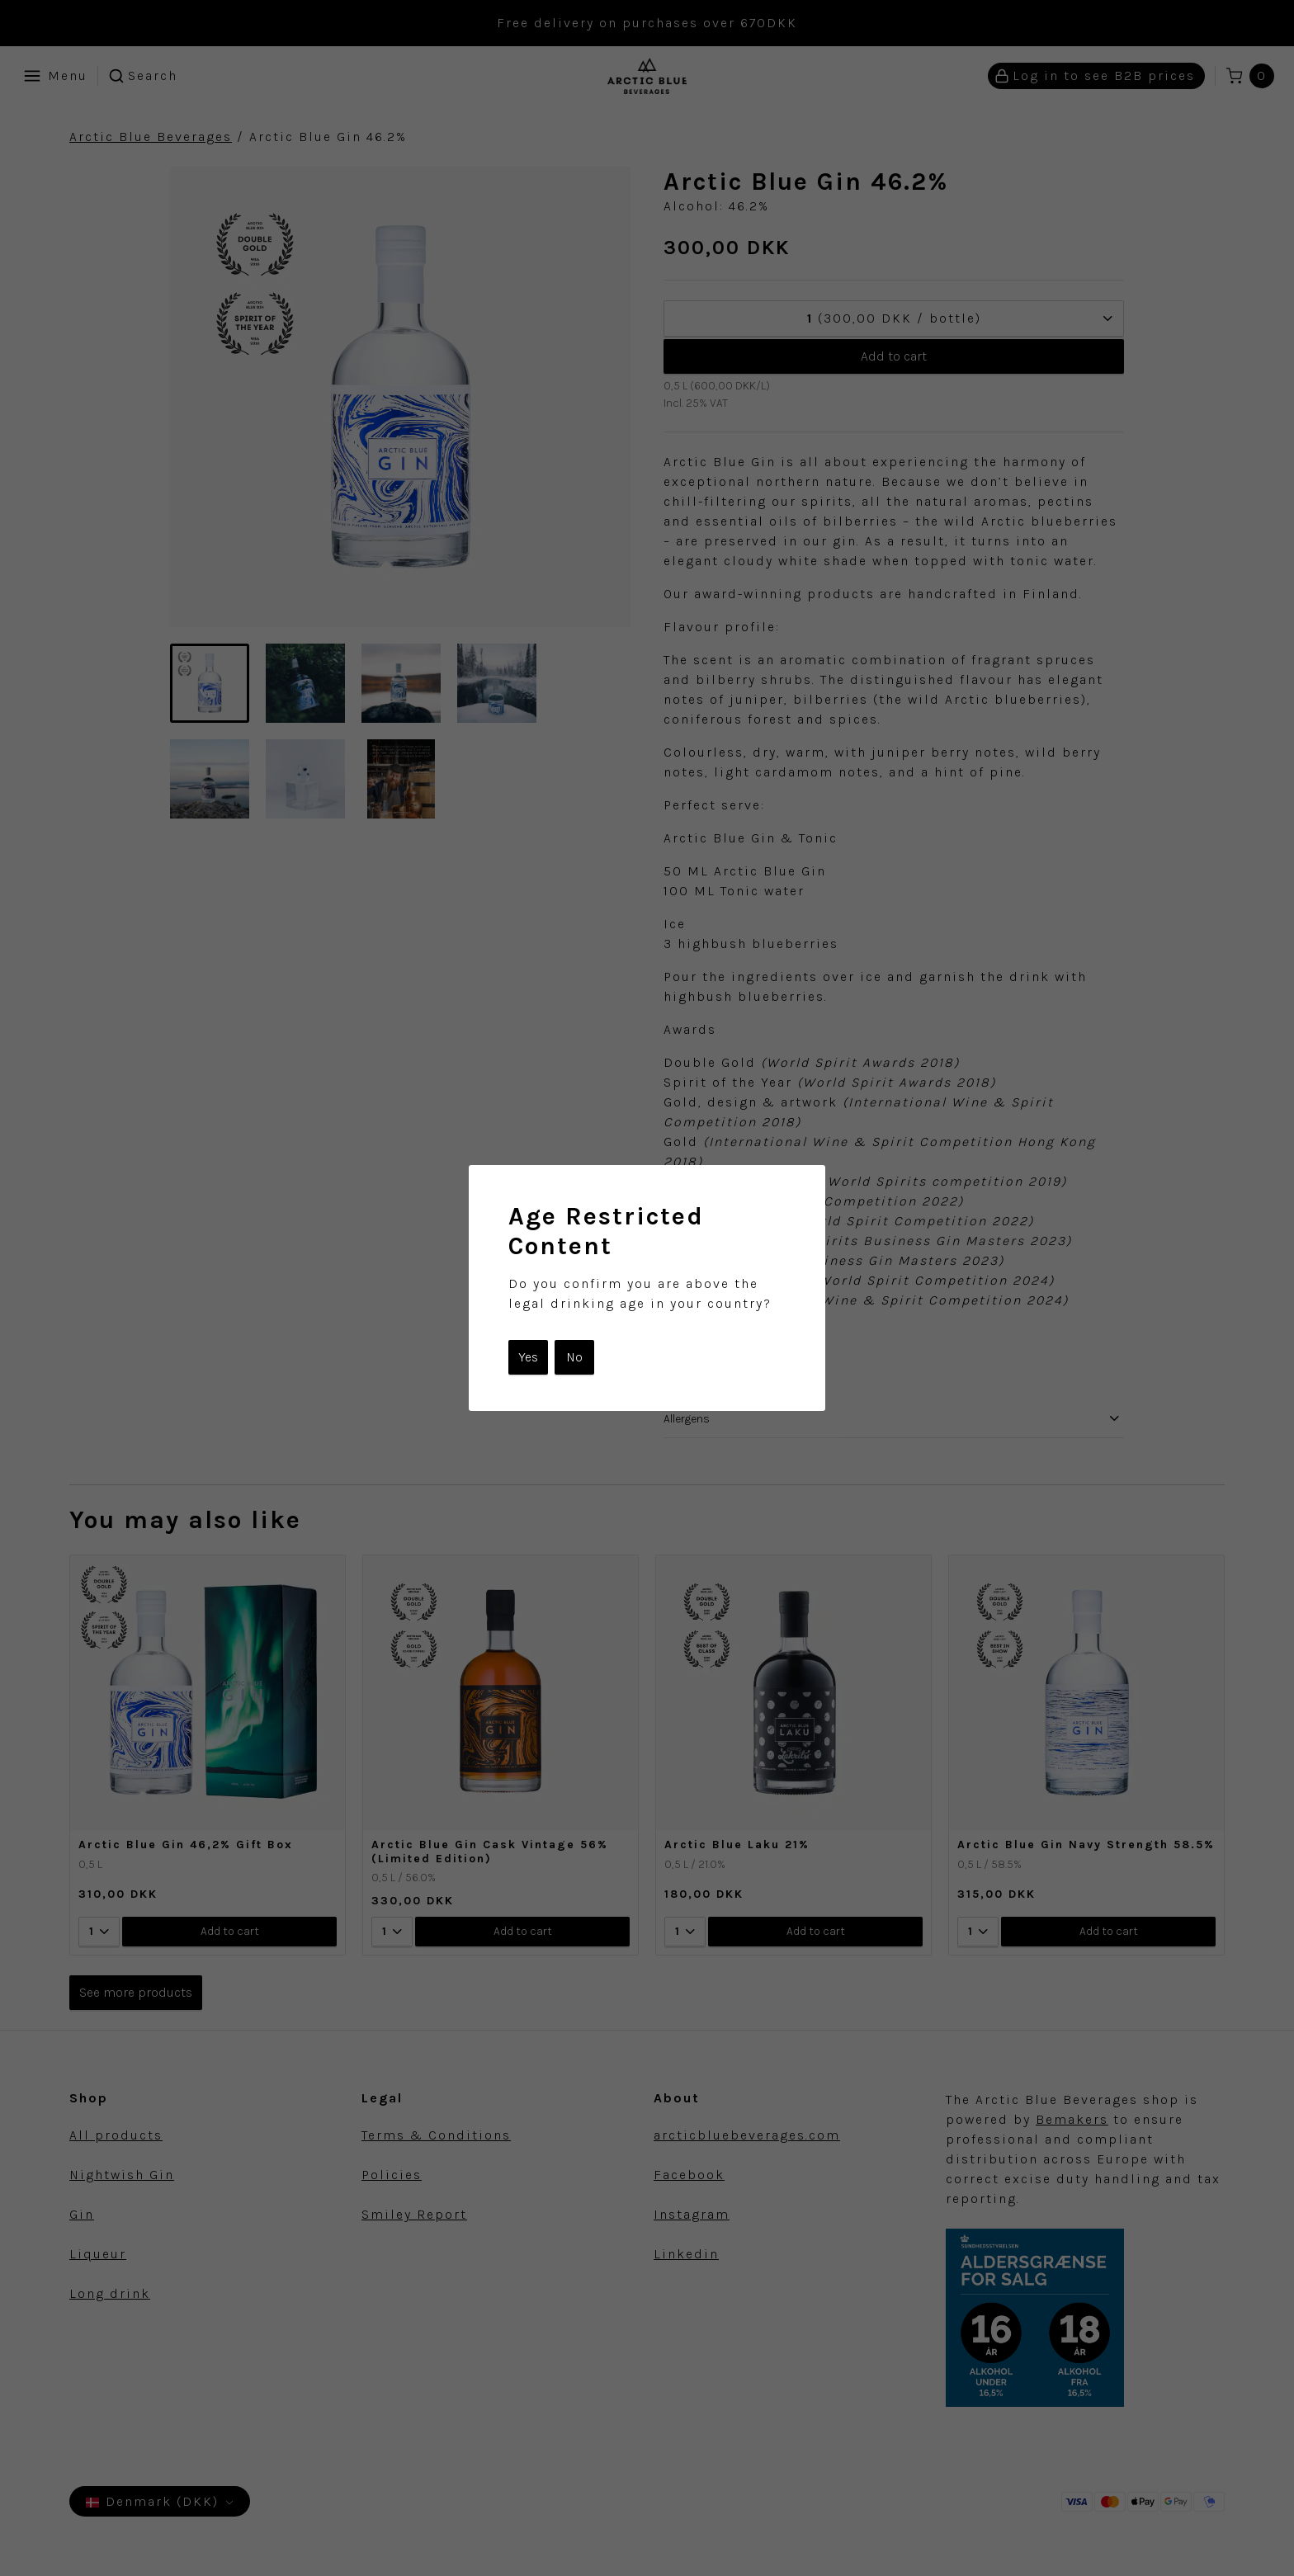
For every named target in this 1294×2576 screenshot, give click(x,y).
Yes (528, 1357)
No (574, 1357)
